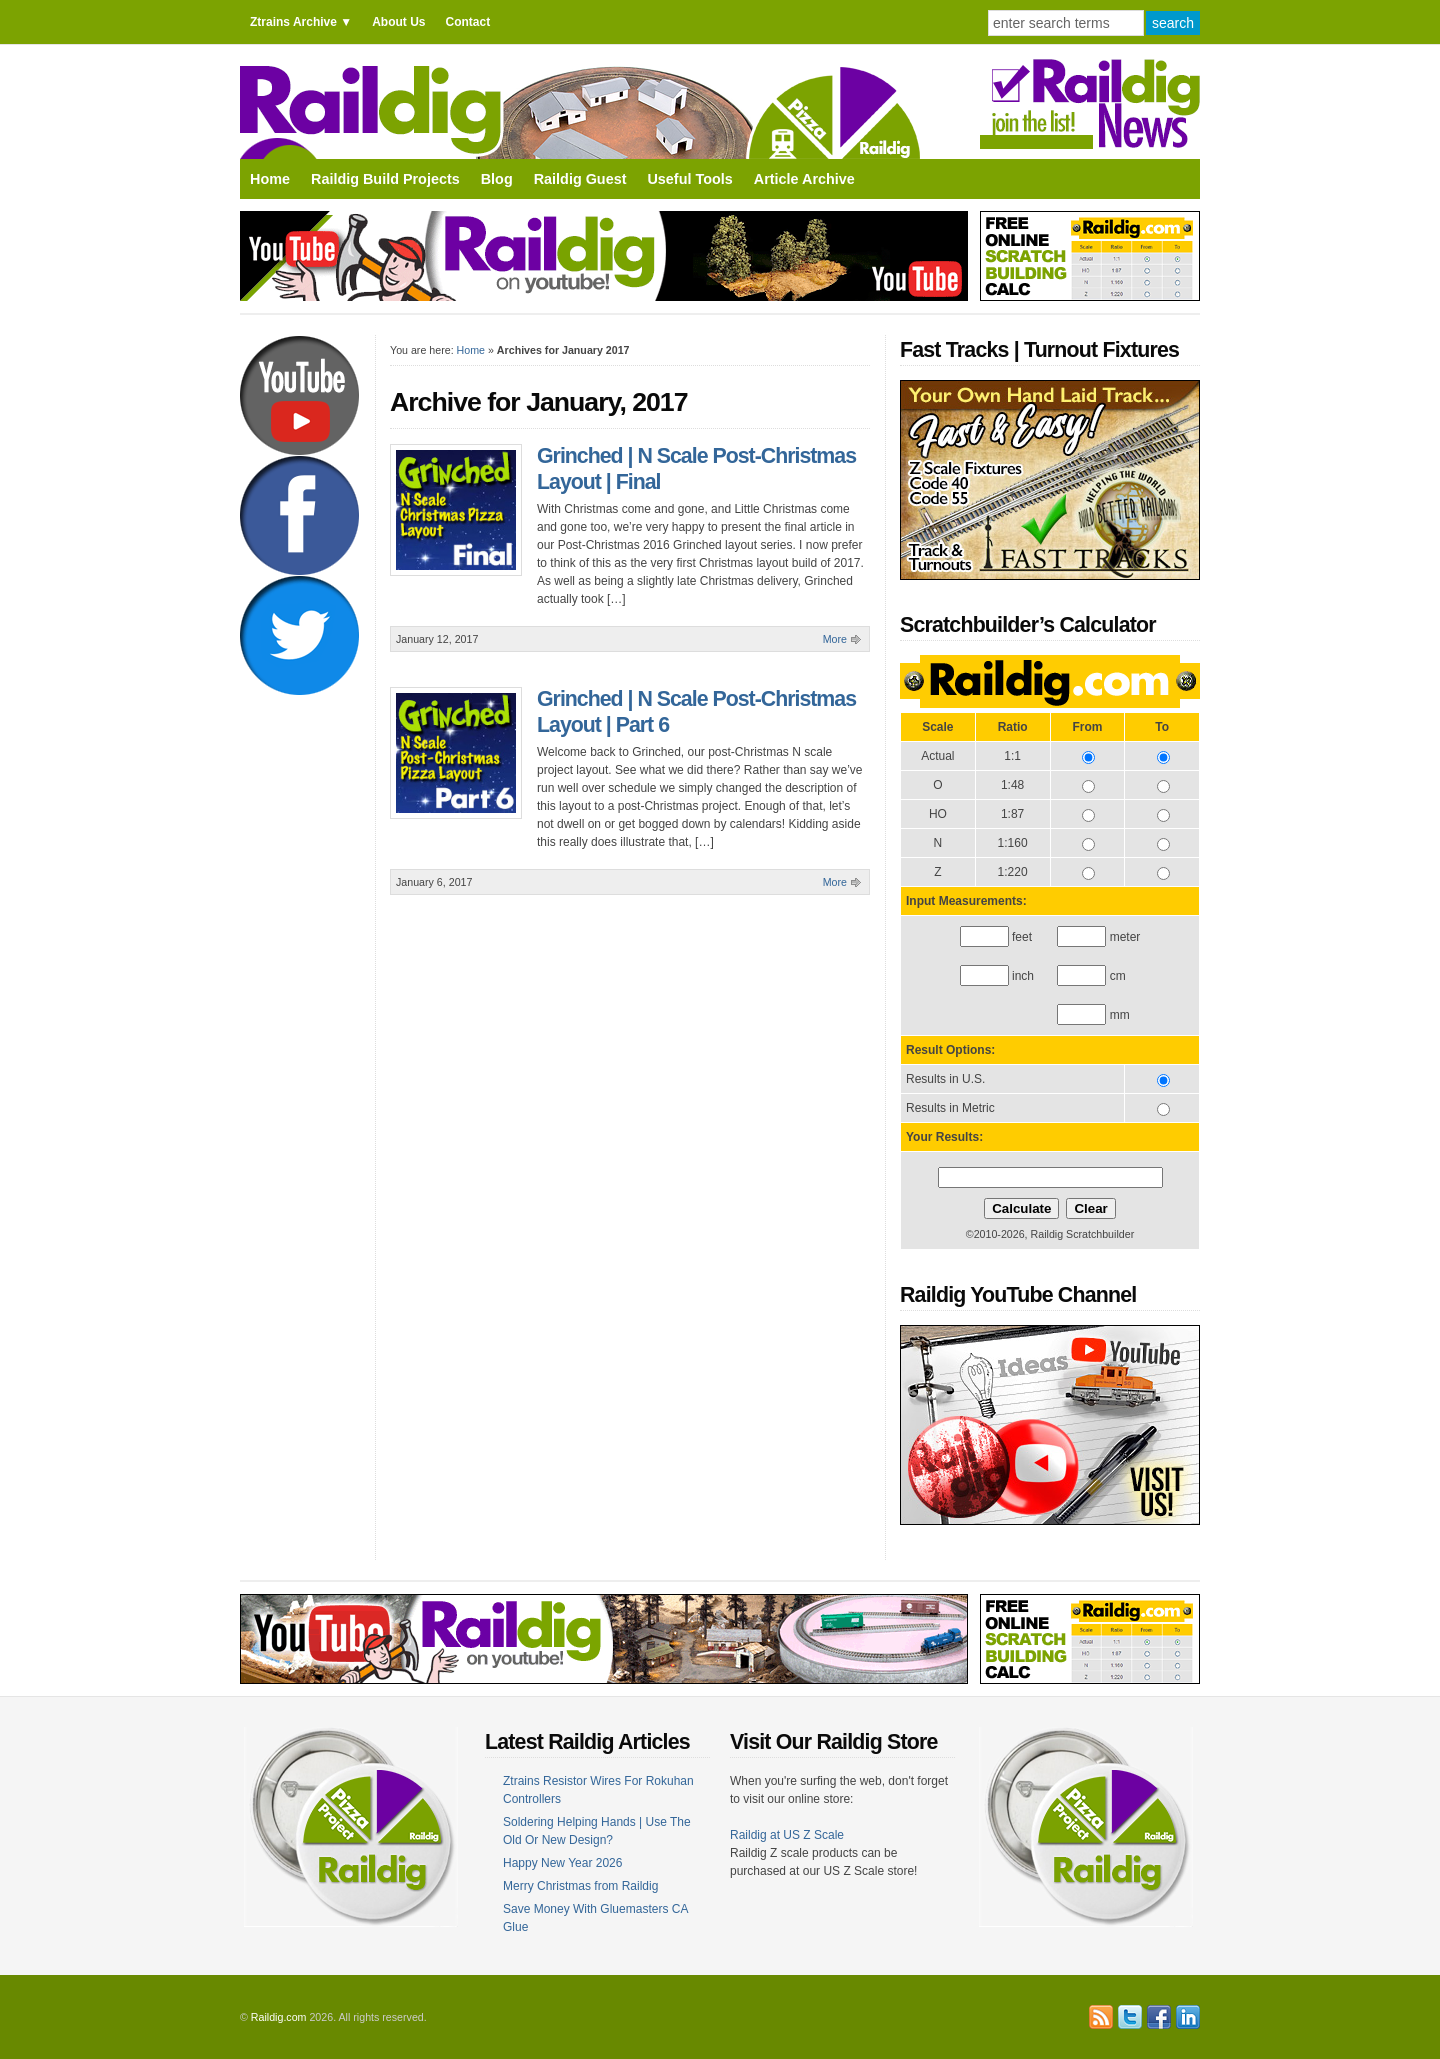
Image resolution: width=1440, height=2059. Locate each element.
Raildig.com (279, 2017)
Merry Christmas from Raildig (580, 1886)
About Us (398, 22)
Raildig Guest (580, 179)
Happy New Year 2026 (562, 1863)
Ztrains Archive (293, 22)
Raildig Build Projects (385, 179)
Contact (467, 22)
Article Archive (804, 179)
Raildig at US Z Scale (787, 1835)
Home (270, 179)
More (835, 639)
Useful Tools (689, 179)
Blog (497, 179)
